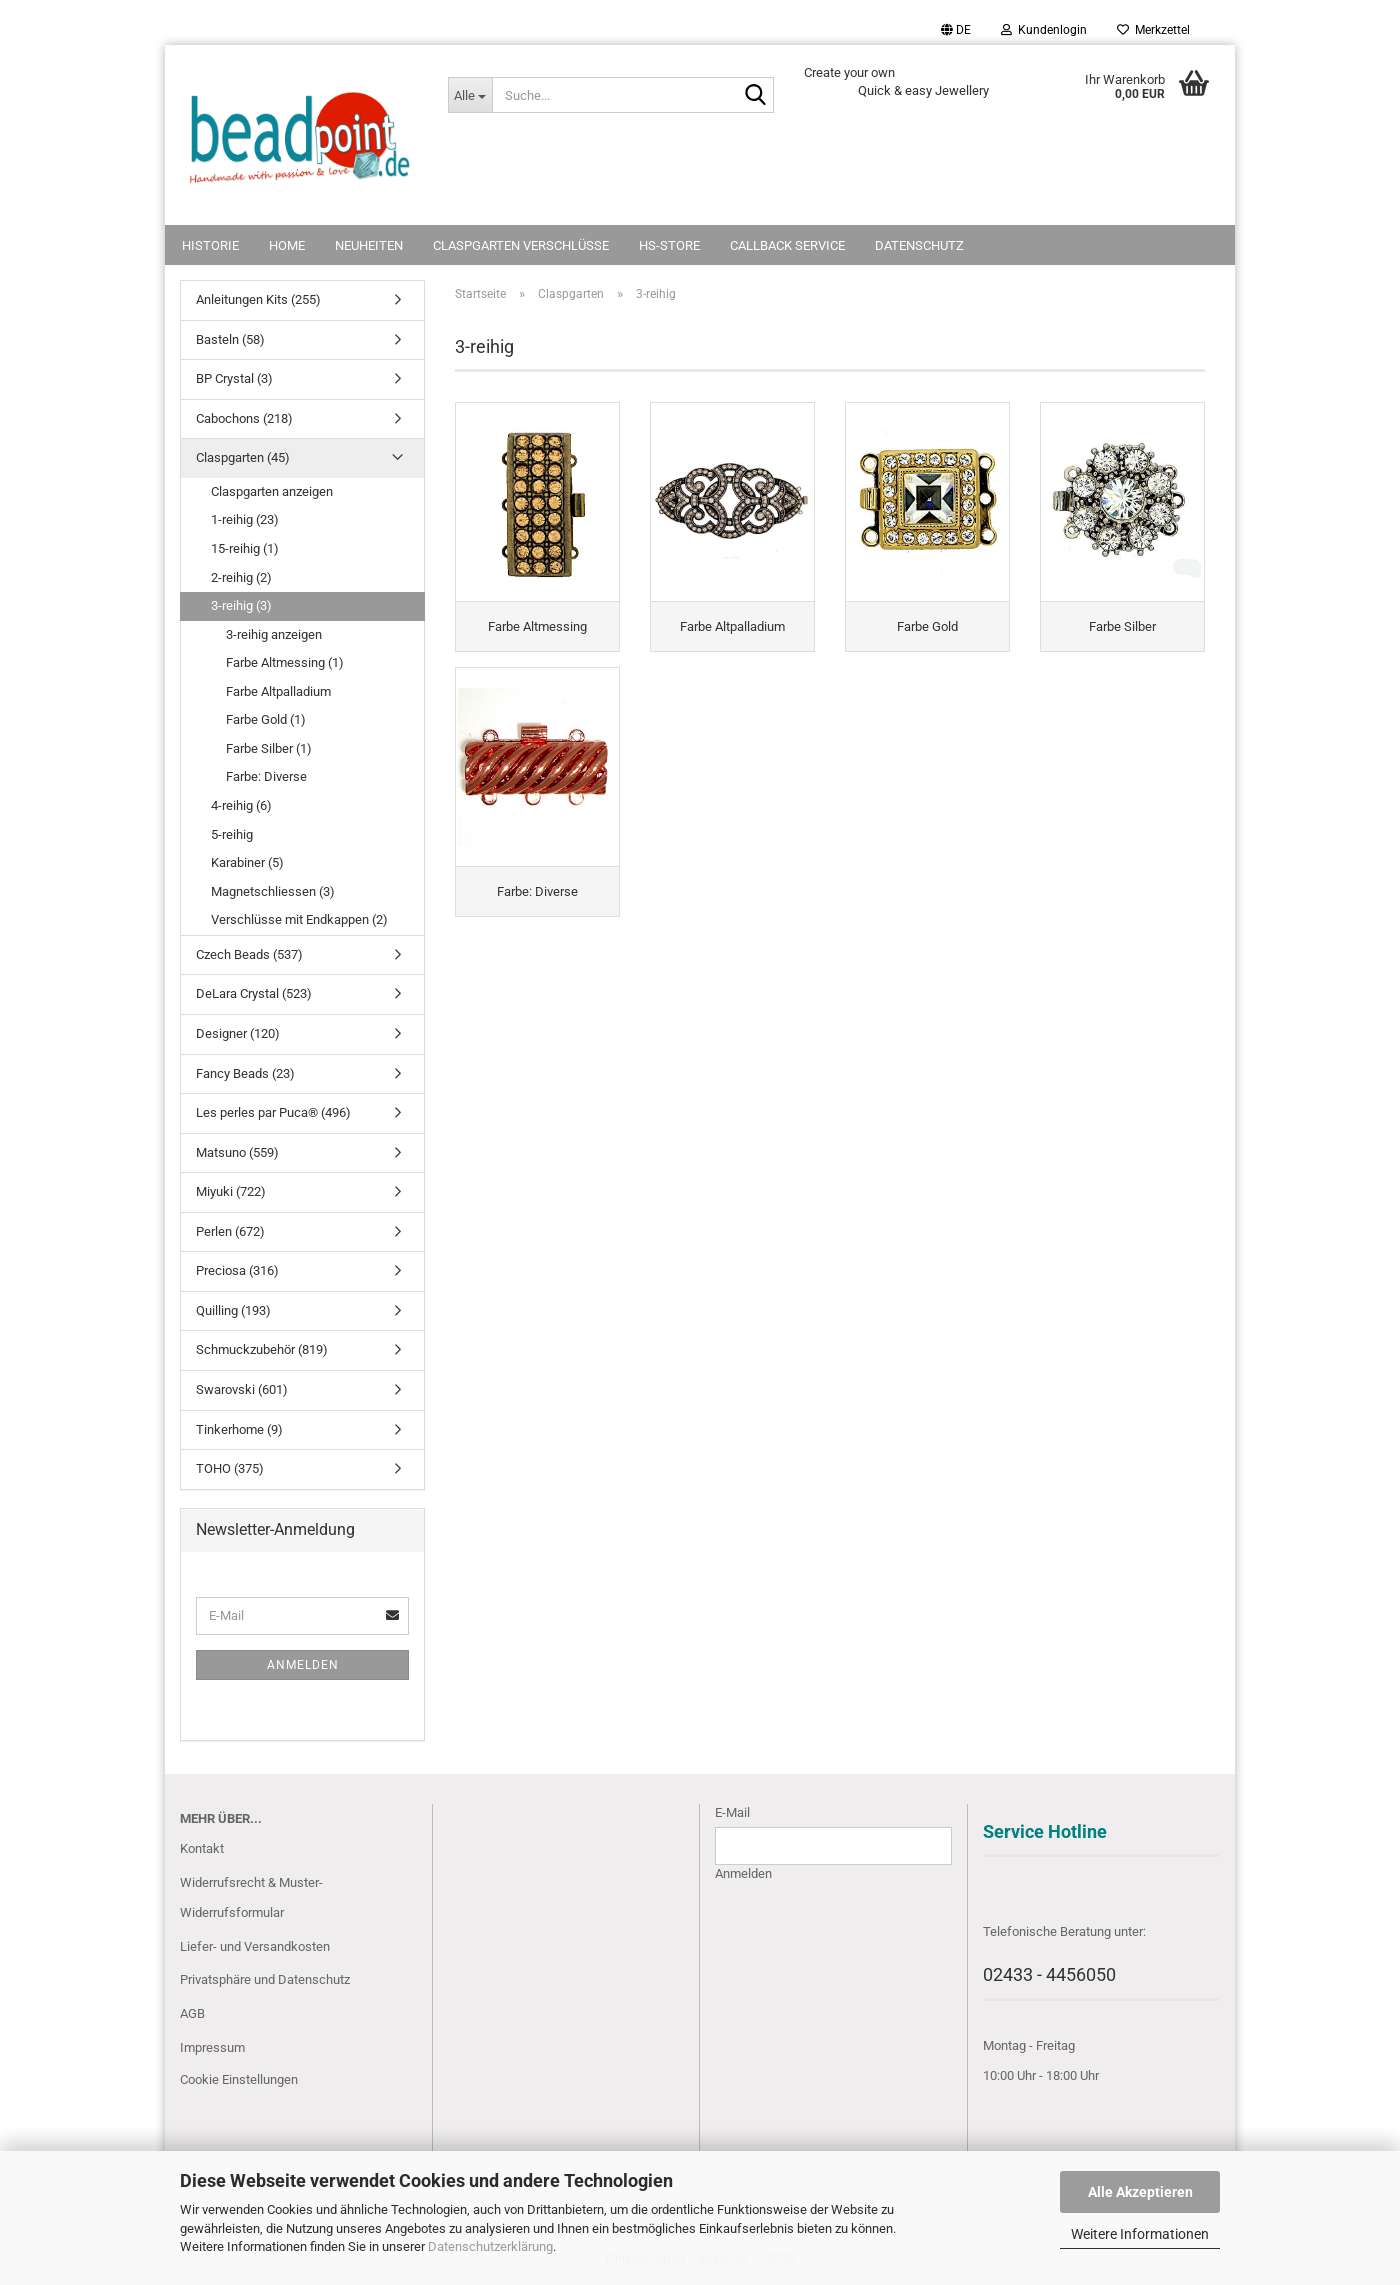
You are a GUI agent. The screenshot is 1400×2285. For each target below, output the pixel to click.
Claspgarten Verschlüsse (521, 245)
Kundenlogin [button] (1044, 30)
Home (287, 245)
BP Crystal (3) (234, 378)
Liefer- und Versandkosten (255, 1946)
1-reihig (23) (245, 519)
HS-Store (669, 245)
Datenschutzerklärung (490, 2246)
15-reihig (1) (245, 548)
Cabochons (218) (244, 418)
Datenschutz (919, 245)
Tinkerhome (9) (239, 1429)
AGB (192, 2013)
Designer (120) (238, 1033)
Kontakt (202, 1848)
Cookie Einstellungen (239, 2079)
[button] (956, 30)
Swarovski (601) (242, 1389)
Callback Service (787, 245)
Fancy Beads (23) (245, 1073)
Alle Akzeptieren (1140, 2192)
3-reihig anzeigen (274, 634)
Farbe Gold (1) (266, 719)
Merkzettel (1153, 30)
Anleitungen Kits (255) (258, 299)
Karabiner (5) (247, 862)
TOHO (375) (230, 1468)
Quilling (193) (233, 1310)
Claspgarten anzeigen (272, 491)
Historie (210, 245)
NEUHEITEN (369, 245)
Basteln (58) (230, 339)
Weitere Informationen (1140, 2234)
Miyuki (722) (231, 1191)
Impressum (212, 2047)
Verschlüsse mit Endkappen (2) (299, 919)
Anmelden (303, 1665)
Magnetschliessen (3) (273, 891)
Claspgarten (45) (243, 457)
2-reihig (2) (241, 577)
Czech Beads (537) (249, 954)
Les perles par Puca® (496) (273, 1112)
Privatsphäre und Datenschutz (265, 1979)
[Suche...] (470, 95)
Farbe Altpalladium (278, 691)
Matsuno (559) (237, 1152)
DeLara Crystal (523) (254, 993)
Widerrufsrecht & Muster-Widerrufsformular (251, 1897)
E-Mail (732, 1812)
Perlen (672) (230, 1231)
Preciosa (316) (237, 1270)
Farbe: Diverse (266, 776)
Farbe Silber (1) (269, 748)
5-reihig (232, 834)
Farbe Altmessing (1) (285, 662)
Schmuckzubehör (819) (262, 1349)
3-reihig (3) (241, 605)
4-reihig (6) (241, 805)
